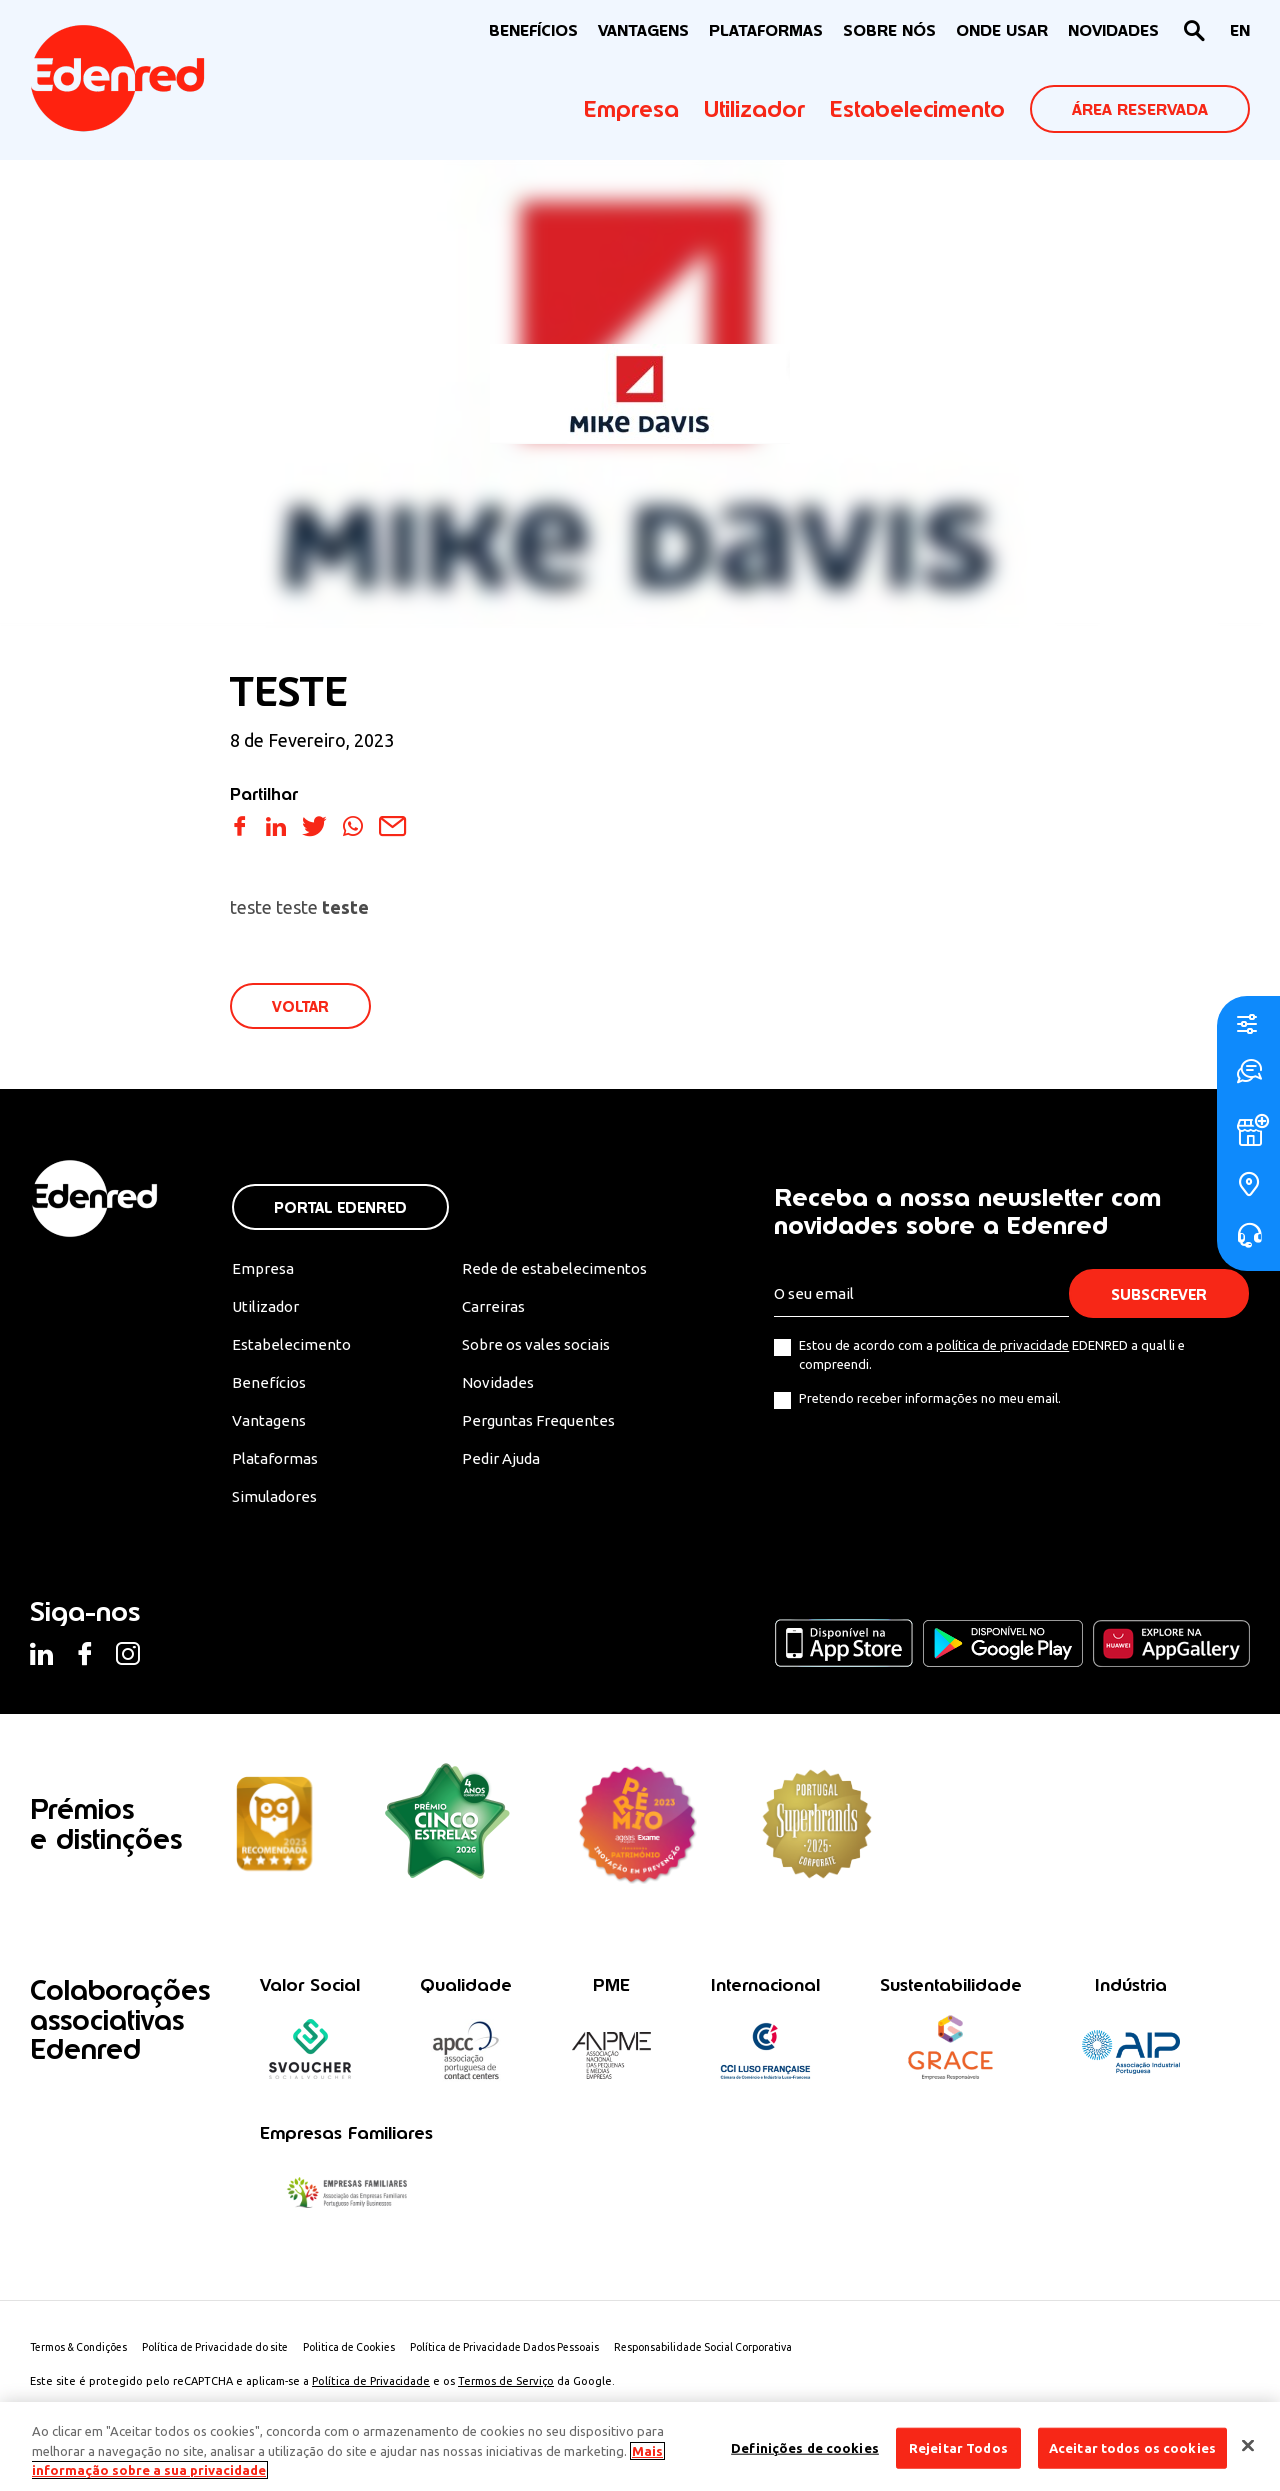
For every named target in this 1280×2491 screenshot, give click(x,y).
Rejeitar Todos (958, 2447)
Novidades (505, 1388)
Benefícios (269, 1388)
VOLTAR (302, 1007)
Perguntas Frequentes (544, 1428)
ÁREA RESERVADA (1140, 109)
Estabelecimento (917, 109)
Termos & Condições (83, 2361)
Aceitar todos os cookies (1132, 2447)
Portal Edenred (340, 1209)
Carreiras (499, 1310)
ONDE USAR (1002, 30)
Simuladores (277, 1506)
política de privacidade (1002, 1347)
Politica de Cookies (375, 2361)
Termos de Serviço (506, 2395)
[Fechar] (1248, 2445)
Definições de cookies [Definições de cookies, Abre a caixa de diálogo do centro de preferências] (805, 2447)
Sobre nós (889, 30)
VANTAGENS (643, 30)
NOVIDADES (1113, 30)
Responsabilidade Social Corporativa (752, 2361)
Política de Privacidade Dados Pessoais (540, 2361)
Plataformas (766, 30)
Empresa (631, 109)
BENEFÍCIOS (533, 30)
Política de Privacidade (371, 2395)
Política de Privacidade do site (231, 2361)
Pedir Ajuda (507, 1467)
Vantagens (271, 1428)
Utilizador (754, 109)
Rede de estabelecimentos (560, 1271)
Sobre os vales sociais (546, 1349)
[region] (640, 2446)
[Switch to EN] (1240, 31)
